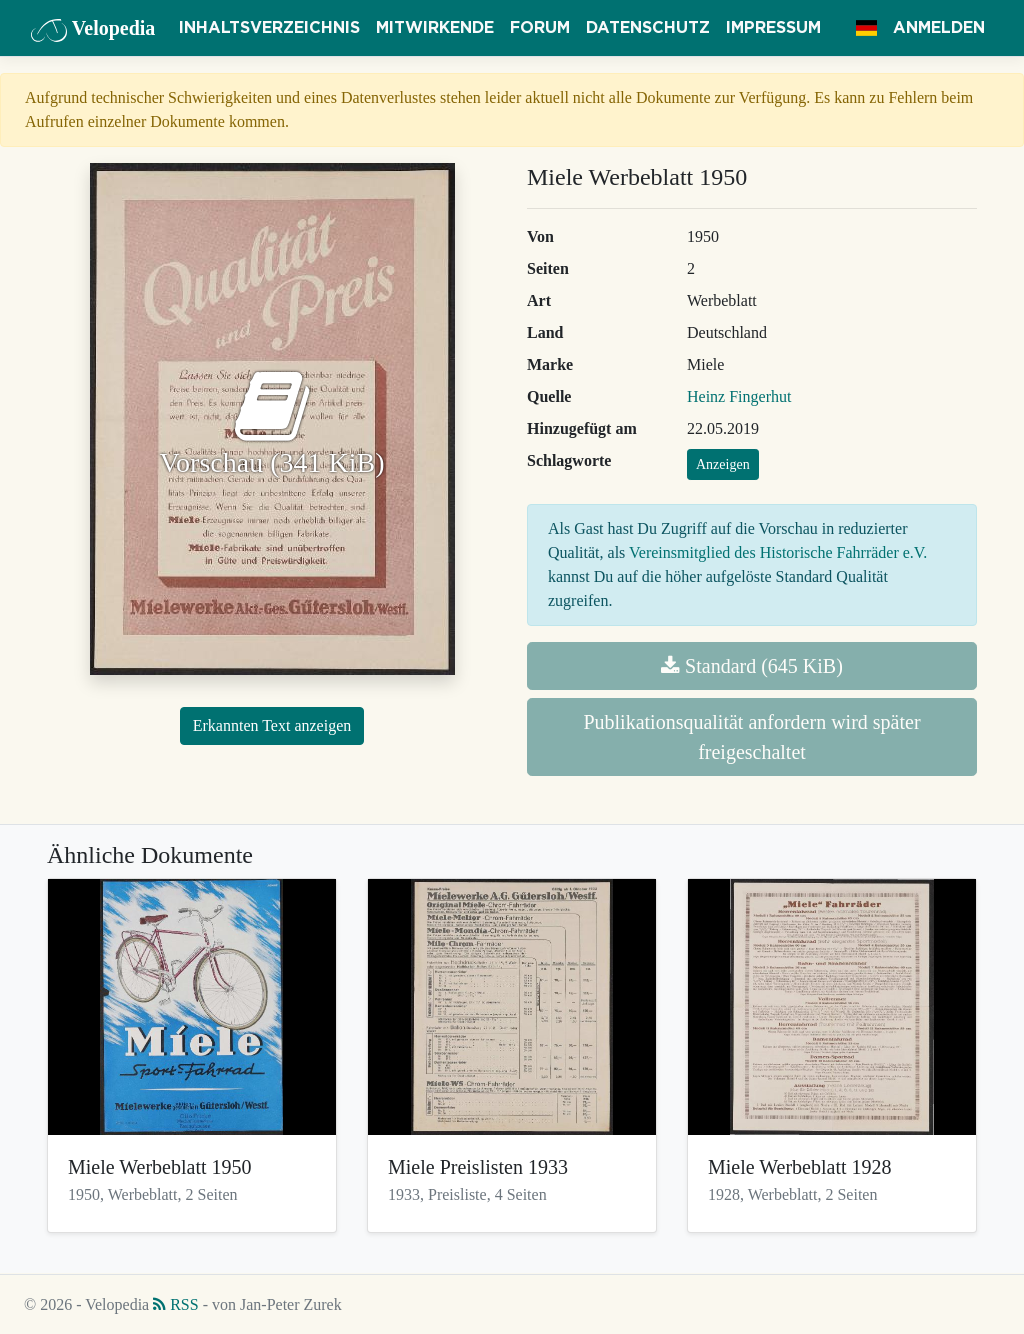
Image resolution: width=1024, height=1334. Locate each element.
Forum (540, 28)
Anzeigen (723, 464)
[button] (866, 28)
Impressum (773, 28)
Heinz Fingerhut (739, 396)
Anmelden (939, 28)
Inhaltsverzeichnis (269, 28)
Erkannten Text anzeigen (272, 725)
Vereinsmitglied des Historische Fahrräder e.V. (778, 552)
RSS (175, 1304)
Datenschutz (648, 28)
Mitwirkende (435, 28)
